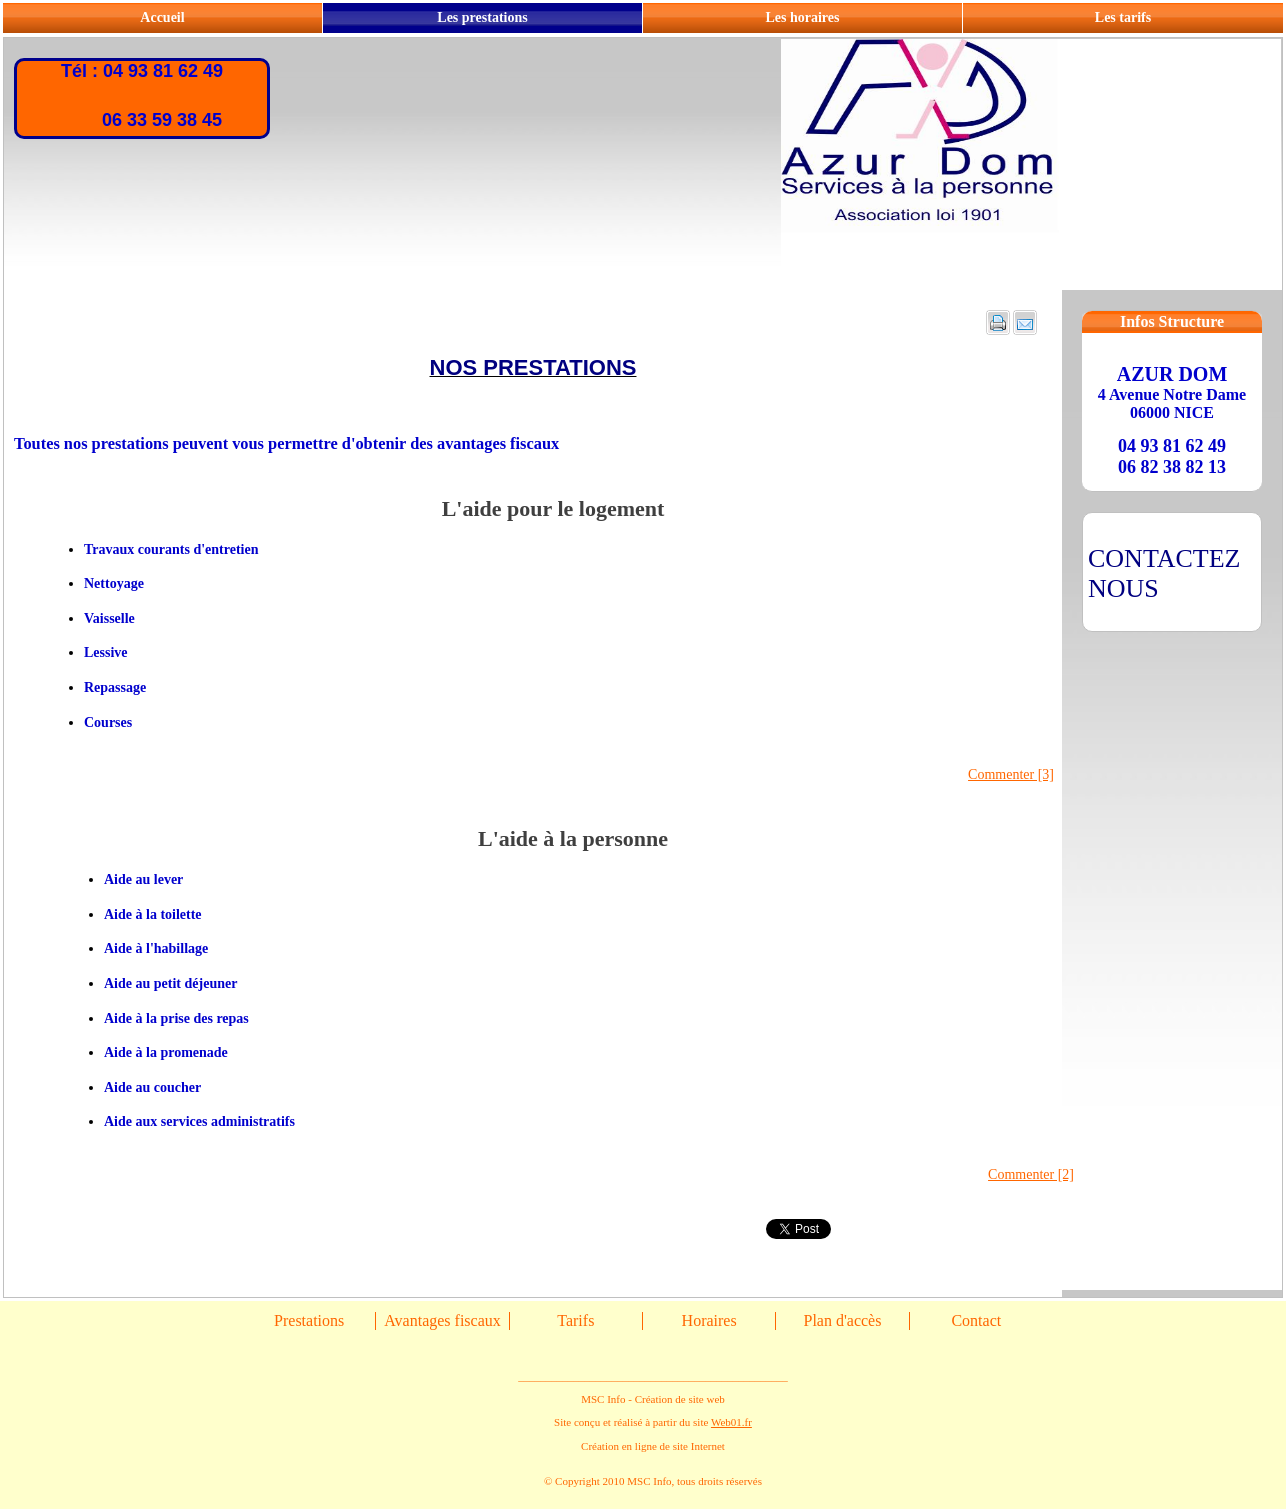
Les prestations (482, 17)
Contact (976, 1320)
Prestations (309, 1320)
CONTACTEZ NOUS (1164, 573)
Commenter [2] (1031, 1174)
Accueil (162, 17)
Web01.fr (731, 1422)
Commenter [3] (1011, 774)
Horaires (709, 1320)
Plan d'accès (842, 1320)
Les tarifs (1123, 17)
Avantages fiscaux (442, 1320)
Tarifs (575, 1320)
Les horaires (802, 17)
